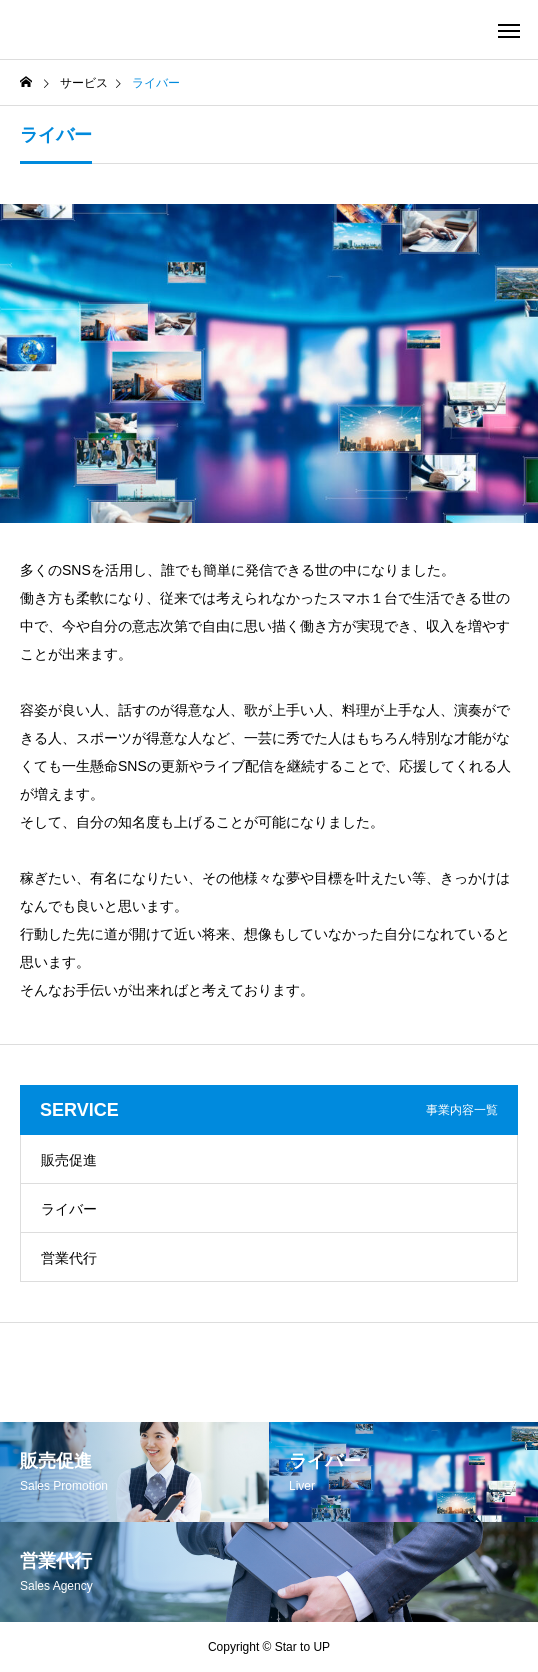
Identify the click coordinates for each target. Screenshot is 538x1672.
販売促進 (69, 1160)
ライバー (69, 1209)
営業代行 (69, 1258)
